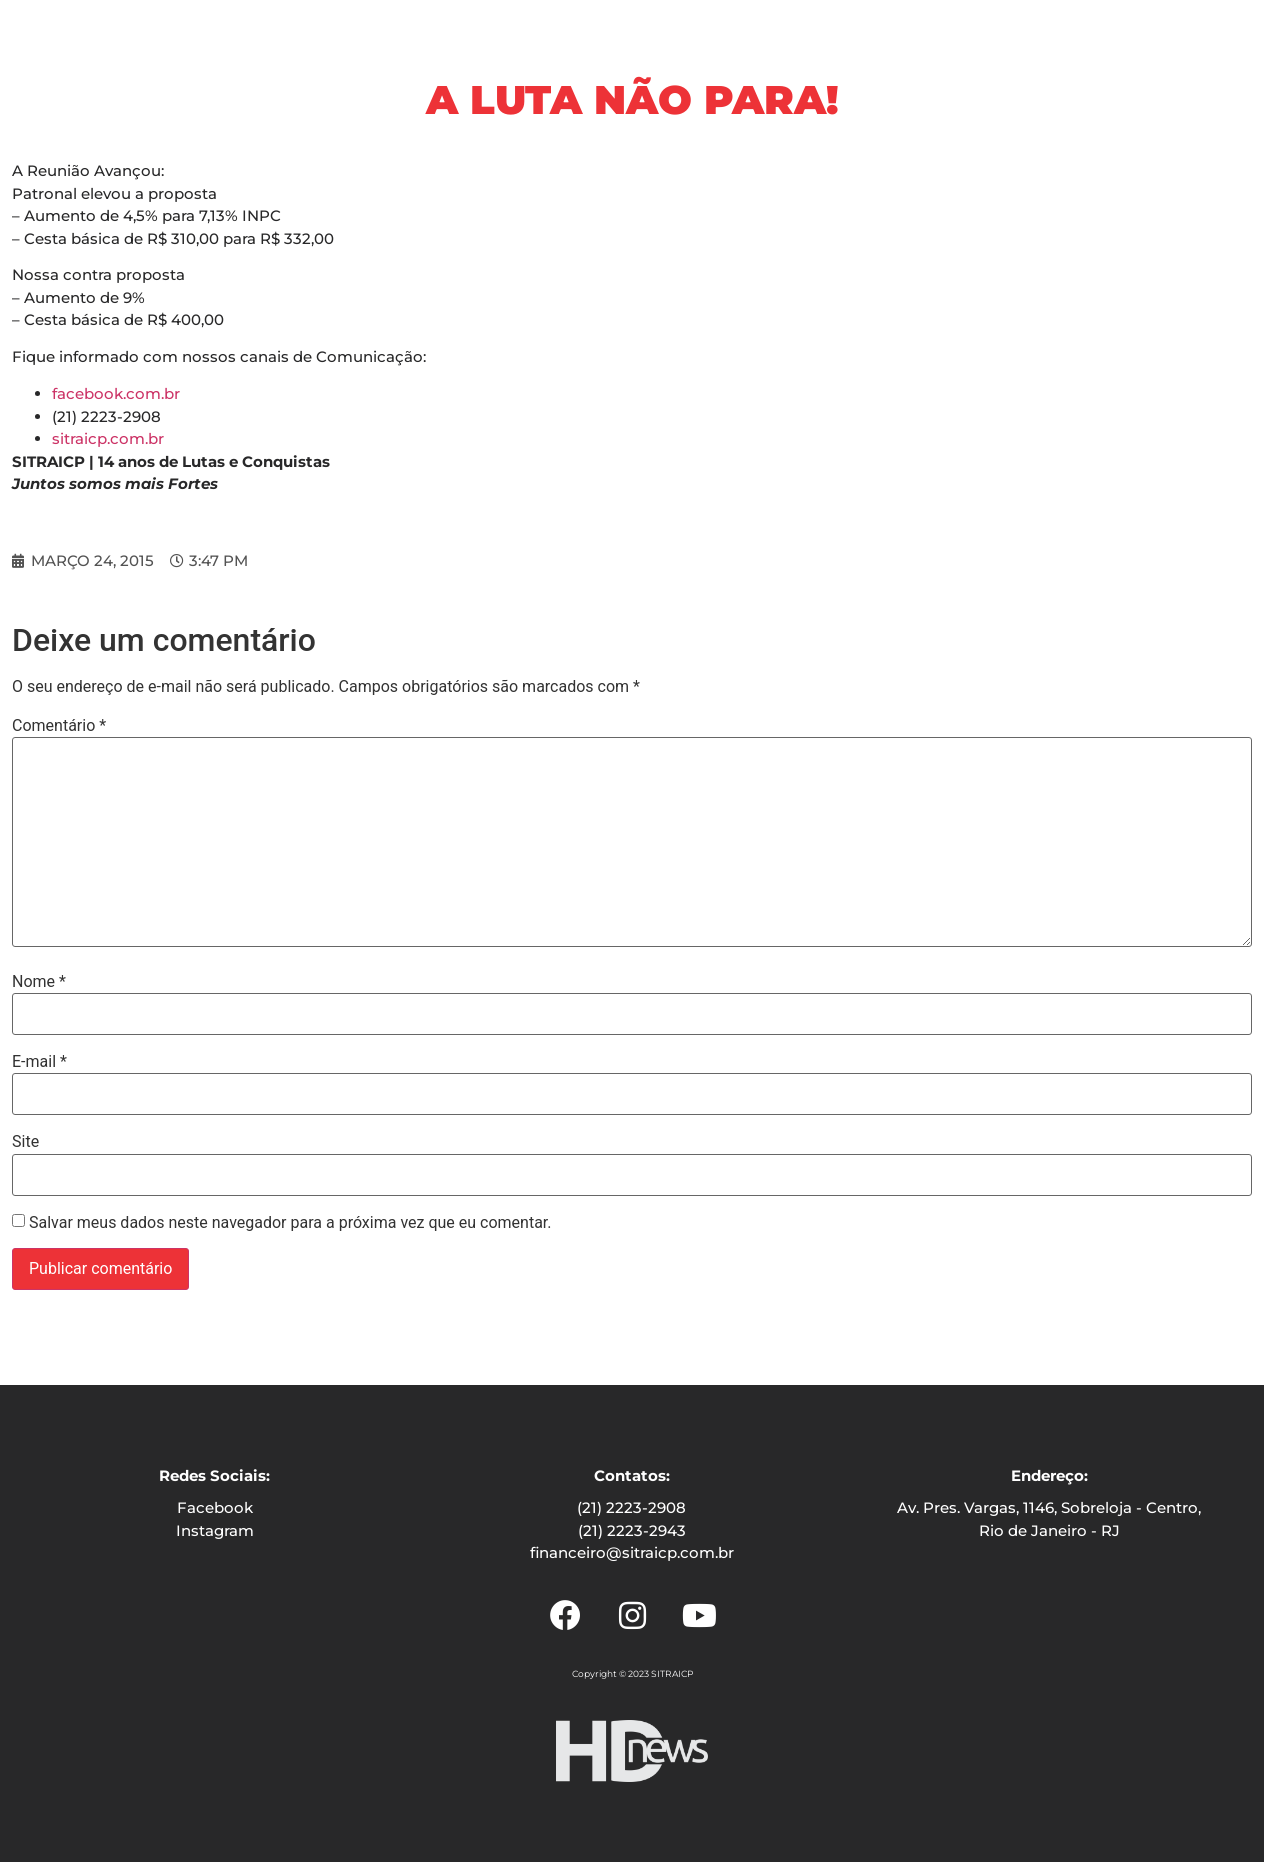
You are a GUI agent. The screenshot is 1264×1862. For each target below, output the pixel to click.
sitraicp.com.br (108, 438)
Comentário (59, 726)
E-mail (39, 1062)
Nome (39, 982)
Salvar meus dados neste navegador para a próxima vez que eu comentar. (290, 1223)
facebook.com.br (116, 393)
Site (25, 1142)
